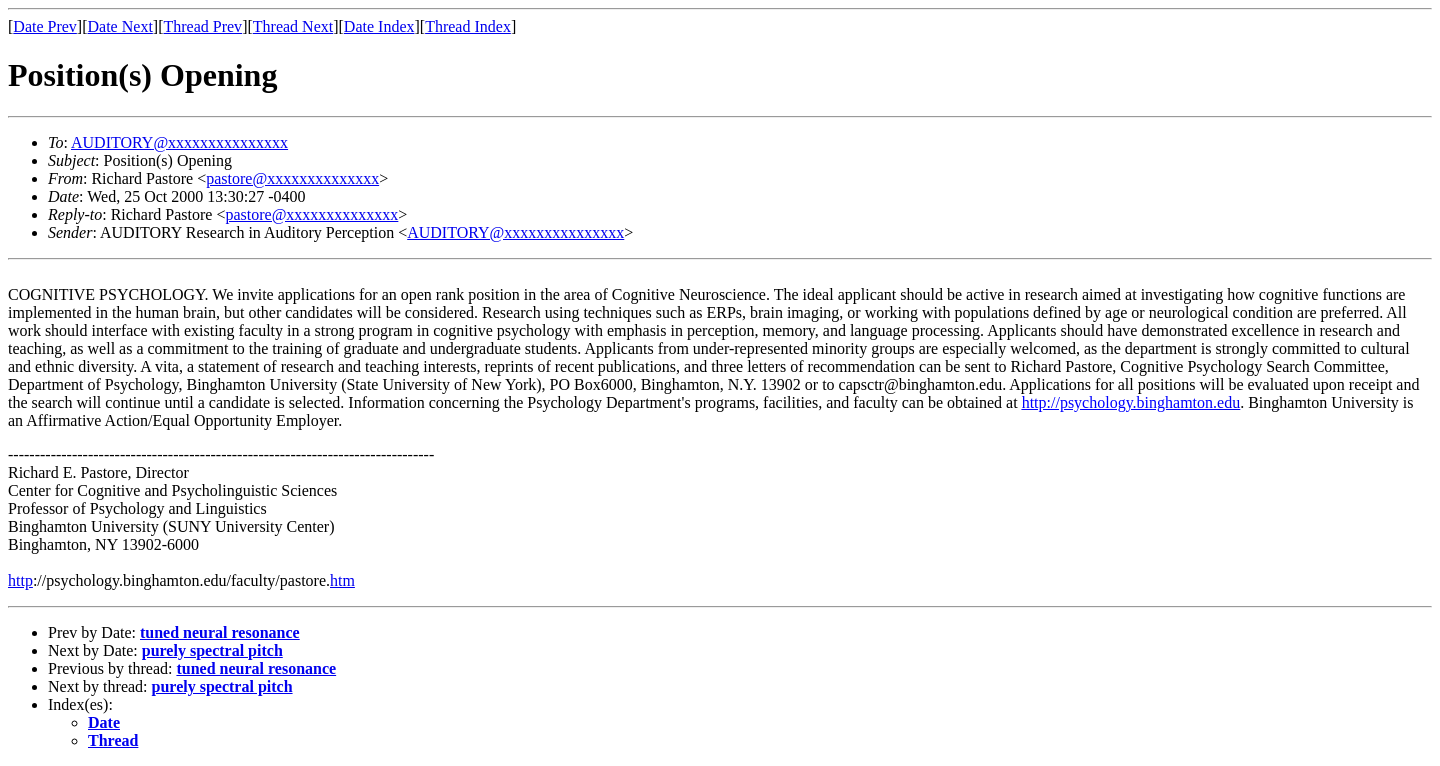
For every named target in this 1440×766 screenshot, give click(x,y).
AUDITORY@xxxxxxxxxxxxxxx (179, 142)
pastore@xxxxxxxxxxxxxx (292, 178)
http (20, 580)
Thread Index (468, 26)
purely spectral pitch (212, 650)
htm (342, 580)
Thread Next (293, 26)
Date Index (379, 26)
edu (1228, 402)
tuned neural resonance (220, 632)
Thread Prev (202, 26)
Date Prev (45, 26)
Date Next (120, 26)
